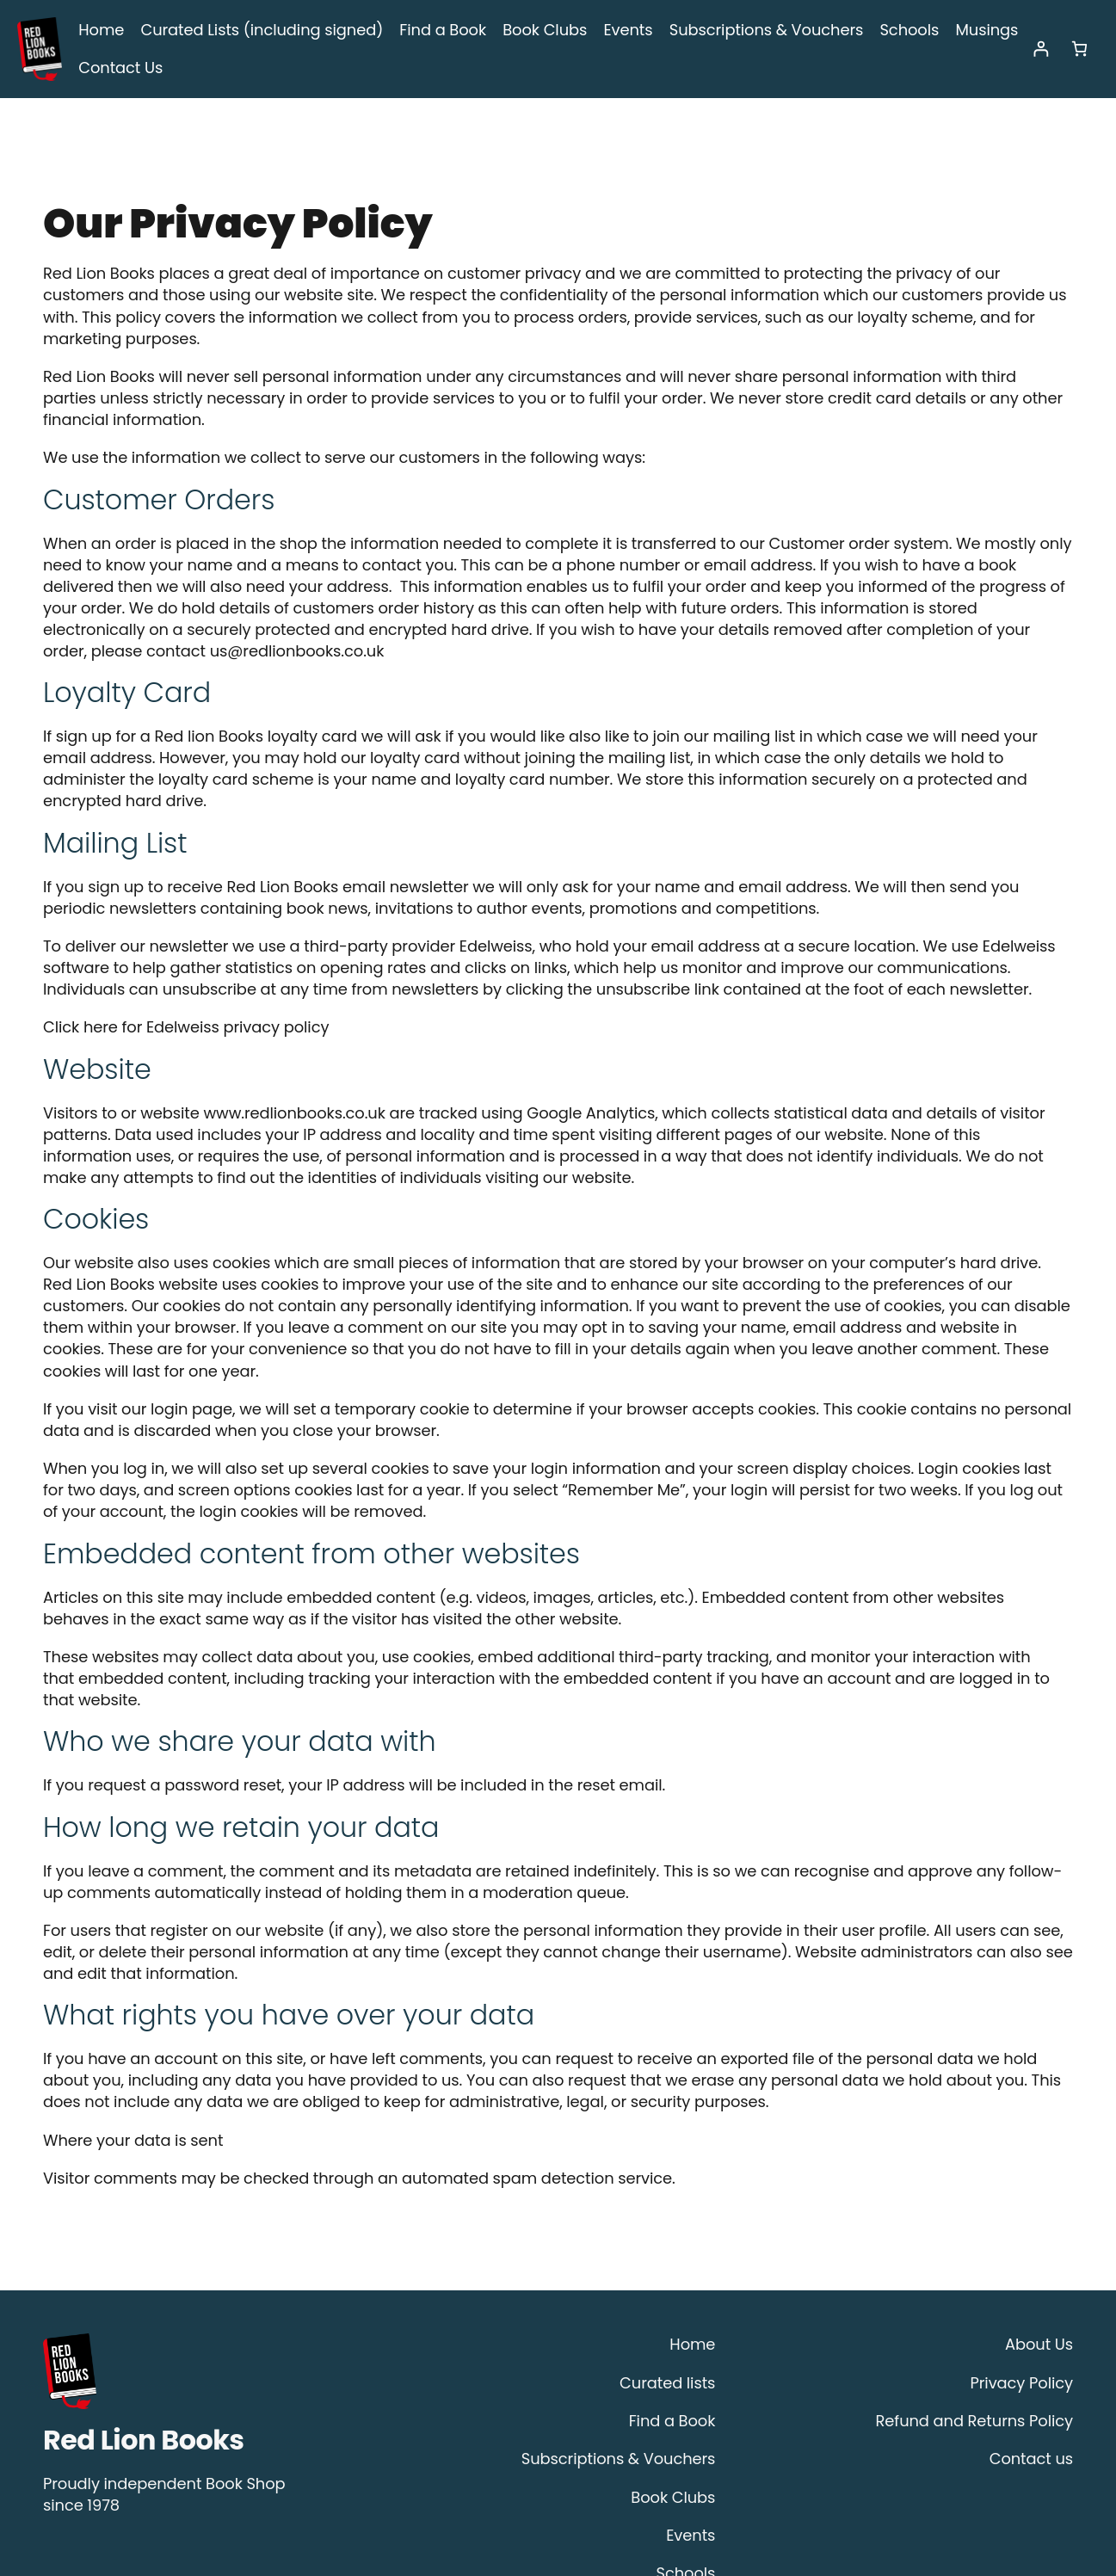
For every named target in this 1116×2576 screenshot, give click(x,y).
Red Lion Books (143, 2295)
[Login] (1040, 51)
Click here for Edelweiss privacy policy (172, 945)
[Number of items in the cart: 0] (1079, 51)
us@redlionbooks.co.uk (613, 591)
